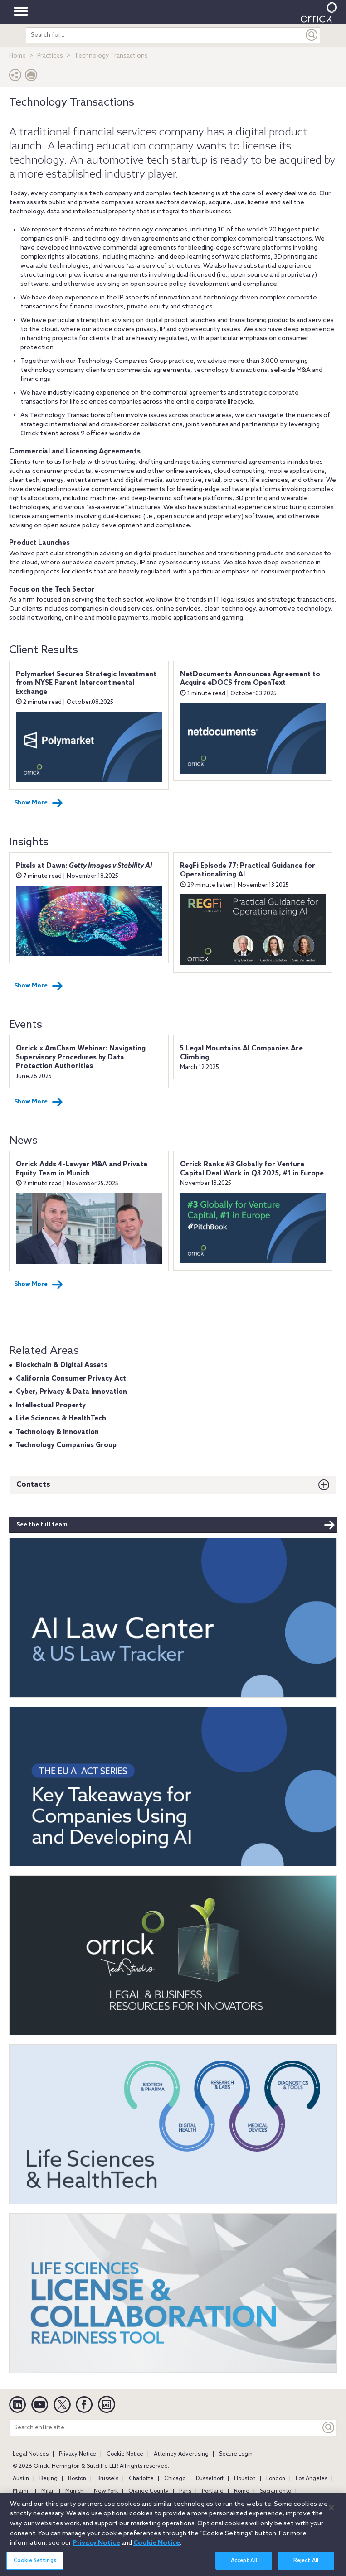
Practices (50, 56)
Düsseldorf (210, 2478)
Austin (21, 2478)
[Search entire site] (165, 2427)
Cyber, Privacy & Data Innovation (71, 1392)
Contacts (33, 1484)
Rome (241, 2491)
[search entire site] (165, 35)
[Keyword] (329, 2427)
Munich (74, 2491)
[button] (15, 77)
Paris (185, 2491)
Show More (38, 803)
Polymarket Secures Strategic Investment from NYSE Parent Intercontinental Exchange (86, 683)
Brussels (107, 2478)
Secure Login (236, 2454)
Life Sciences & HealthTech (61, 1419)
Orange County (148, 2491)
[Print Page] (31, 77)
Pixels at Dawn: (84, 866)
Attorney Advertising (181, 2454)
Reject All (305, 2565)
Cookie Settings (35, 2565)
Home (17, 56)
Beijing (48, 2478)
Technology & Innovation (57, 1432)
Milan (48, 2491)
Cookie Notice (125, 2454)
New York (106, 2491)
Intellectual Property (51, 1405)
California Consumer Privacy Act (71, 1379)
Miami (20, 2491)
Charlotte (141, 2478)
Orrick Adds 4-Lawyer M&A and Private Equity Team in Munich (81, 1169)
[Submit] (312, 35)
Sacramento (275, 2491)
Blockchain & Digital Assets (61, 1365)
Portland (213, 2491)
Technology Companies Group (66, 1445)
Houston (245, 2478)
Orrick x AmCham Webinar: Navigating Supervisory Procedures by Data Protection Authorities (81, 1057)
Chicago (174, 2478)
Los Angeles (311, 2478)
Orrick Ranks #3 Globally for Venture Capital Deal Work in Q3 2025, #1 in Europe (252, 1169)
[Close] (331, 2512)
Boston (77, 2478)
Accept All (244, 2565)
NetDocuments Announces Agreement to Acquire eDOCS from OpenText (250, 679)
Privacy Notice (77, 2454)
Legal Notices (31, 2454)
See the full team (175, 1525)
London (275, 2478)
